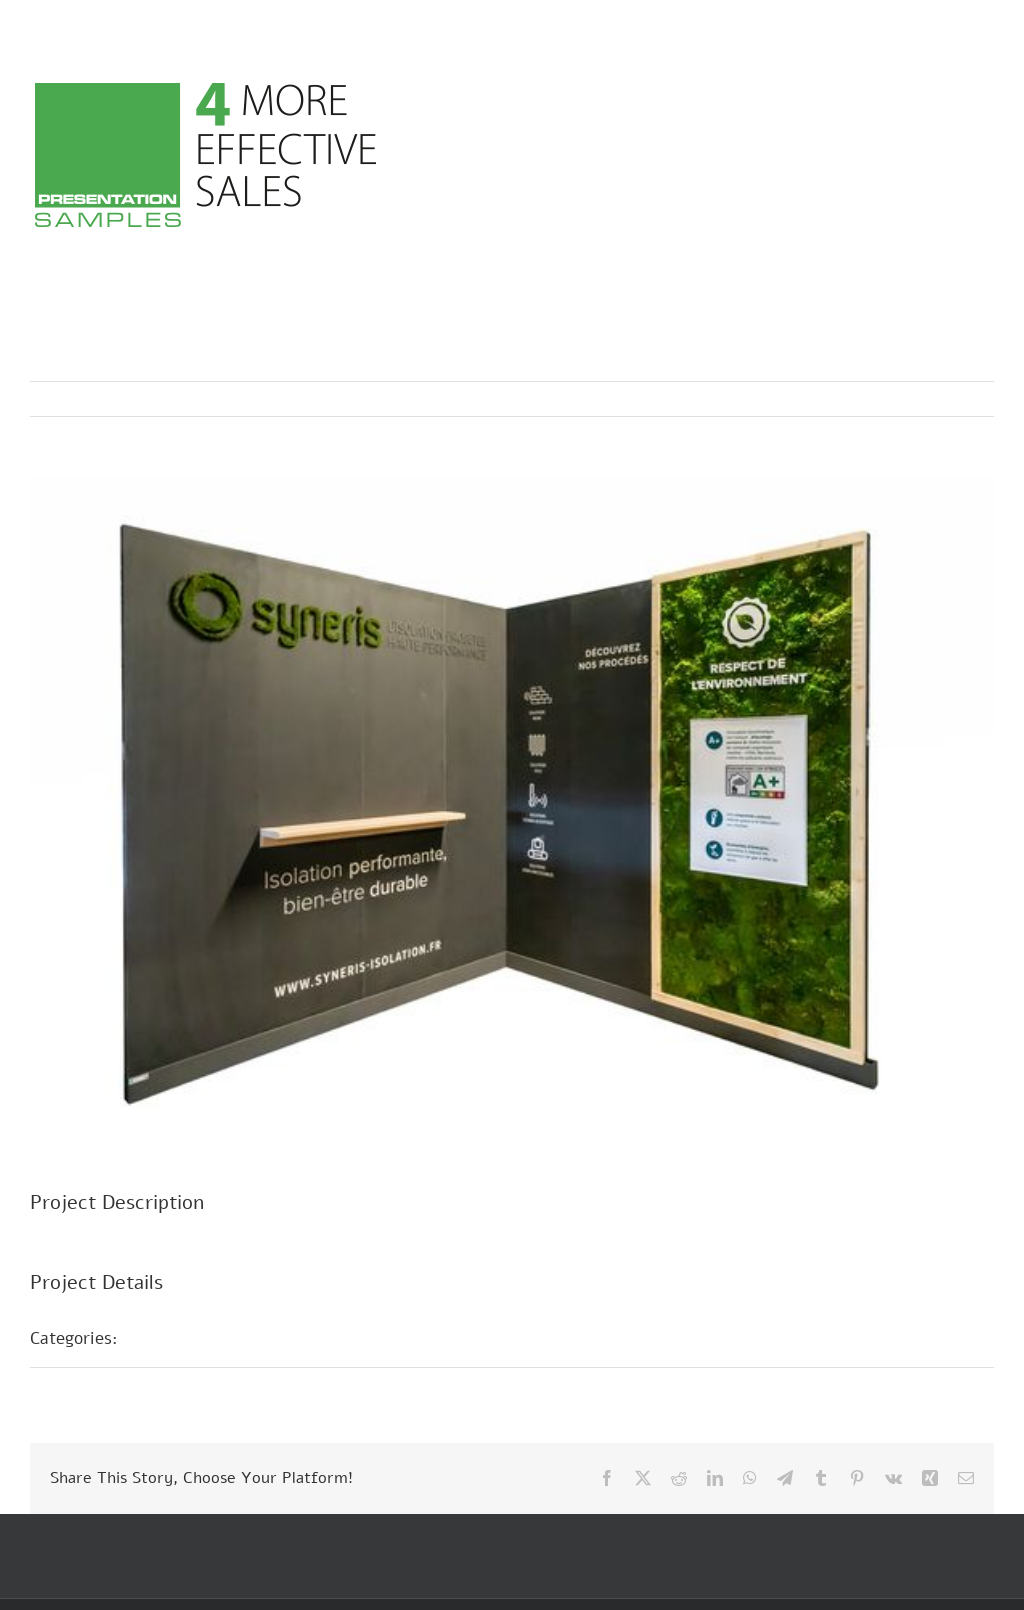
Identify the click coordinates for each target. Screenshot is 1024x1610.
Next (959, 399)
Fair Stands (185, 1338)
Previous (891, 399)
